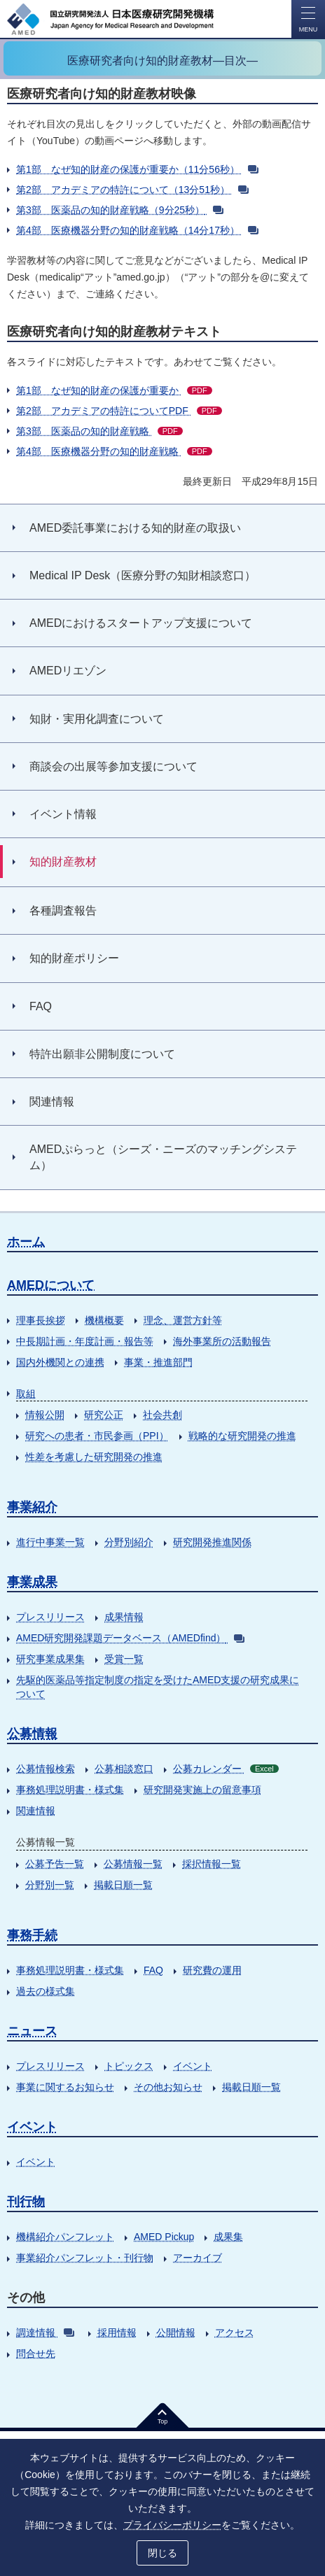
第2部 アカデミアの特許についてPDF (119, 410)
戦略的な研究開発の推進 (242, 1435)
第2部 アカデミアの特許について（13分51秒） (132, 189)
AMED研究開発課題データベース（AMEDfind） (130, 1637)
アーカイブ (197, 2257)
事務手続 (32, 1935)
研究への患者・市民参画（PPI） (97, 1435)
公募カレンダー (226, 1768)
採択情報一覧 (211, 1863)
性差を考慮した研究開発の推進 (93, 1456)
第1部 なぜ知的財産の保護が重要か (114, 390)
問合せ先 (35, 2353)
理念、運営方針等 (183, 1320)
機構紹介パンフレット (65, 2236)
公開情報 (175, 2332)
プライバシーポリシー (172, 2525)
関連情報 (35, 1810)
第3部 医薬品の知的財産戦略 (99, 431)
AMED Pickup (164, 2236)
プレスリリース (50, 1616)
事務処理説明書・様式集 (70, 1789)
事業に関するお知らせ (65, 2087)
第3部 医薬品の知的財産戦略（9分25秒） (119, 209)
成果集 (228, 2236)
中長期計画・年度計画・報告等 (84, 1341)
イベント (192, 2066)
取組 (26, 1393)
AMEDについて (51, 1285)
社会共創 (162, 1414)
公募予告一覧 (54, 1863)
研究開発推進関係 (212, 1542)
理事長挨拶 (40, 1320)
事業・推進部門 (158, 1362)
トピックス (128, 2066)
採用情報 (117, 2332)
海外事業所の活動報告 (222, 1341)
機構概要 (104, 1320)
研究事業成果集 (50, 1658)
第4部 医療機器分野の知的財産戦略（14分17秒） (137, 230)
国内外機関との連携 (60, 1362)
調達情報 (45, 2332)
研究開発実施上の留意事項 (202, 1789)
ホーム (26, 1242)
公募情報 (32, 1734)
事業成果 (32, 1582)
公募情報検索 (45, 1768)
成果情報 (124, 1616)
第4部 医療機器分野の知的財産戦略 (114, 451)
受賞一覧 (124, 1658)
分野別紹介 (128, 1542)
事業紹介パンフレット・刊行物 (84, 2257)
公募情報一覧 (133, 1863)
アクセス (234, 2332)
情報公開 (44, 1414)
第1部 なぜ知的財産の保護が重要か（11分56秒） (137, 169)
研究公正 (103, 1414)
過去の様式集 (45, 1991)
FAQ (153, 1970)
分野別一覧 (49, 1884)
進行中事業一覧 (50, 1542)
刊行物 (26, 2202)
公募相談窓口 (124, 1768)
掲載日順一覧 (123, 1884)
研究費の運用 (212, 1970)
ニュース (32, 2031)
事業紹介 (32, 1507)
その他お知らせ (168, 2087)
